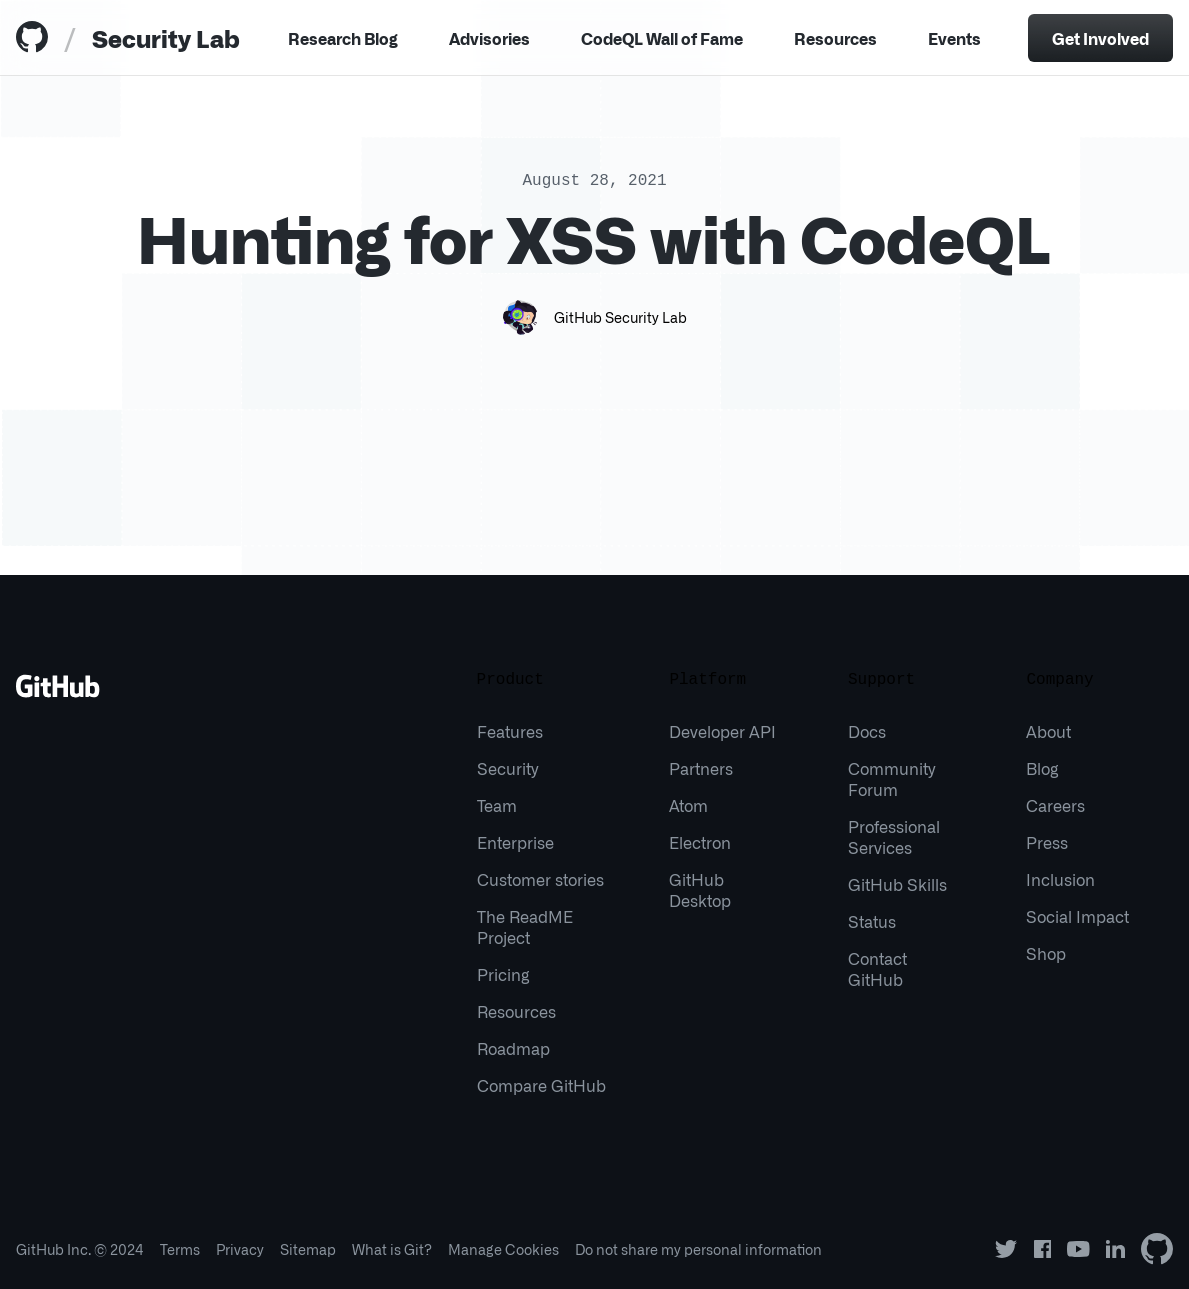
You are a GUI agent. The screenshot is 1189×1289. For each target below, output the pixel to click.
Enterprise (515, 842)
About (1048, 731)
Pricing (503, 974)
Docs (867, 731)
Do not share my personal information (698, 1249)
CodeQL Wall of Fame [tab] (662, 38)
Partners (701, 768)
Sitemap (308, 1249)
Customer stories (540, 879)
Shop (1046, 953)
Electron (700, 842)
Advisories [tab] (489, 38)
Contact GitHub (877, 968)
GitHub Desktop (700, 889)
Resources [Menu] (835, 38)
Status (872, 921)
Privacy (240, 1249)
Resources (516, 1011)
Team (497, 805)
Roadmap (513, 1048)
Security (507, 768)
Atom (688, 805)
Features (510, 731)
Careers (1055, 805)
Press (1047, 842)
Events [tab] (954, 38)
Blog (1042, 768)
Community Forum (891, 778)
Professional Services (894, 836)
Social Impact (1077, 916)
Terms (180, 1249)
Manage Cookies (503, 1249)
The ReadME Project (525, 926)
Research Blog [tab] (343, 38)
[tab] (36, 38)
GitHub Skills (897, 884)
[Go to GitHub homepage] (58, 693)
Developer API (722, 731)
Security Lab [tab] (166, 37)
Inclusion (1060, 879)
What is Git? (392, 1249)
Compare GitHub (541, 1085)
